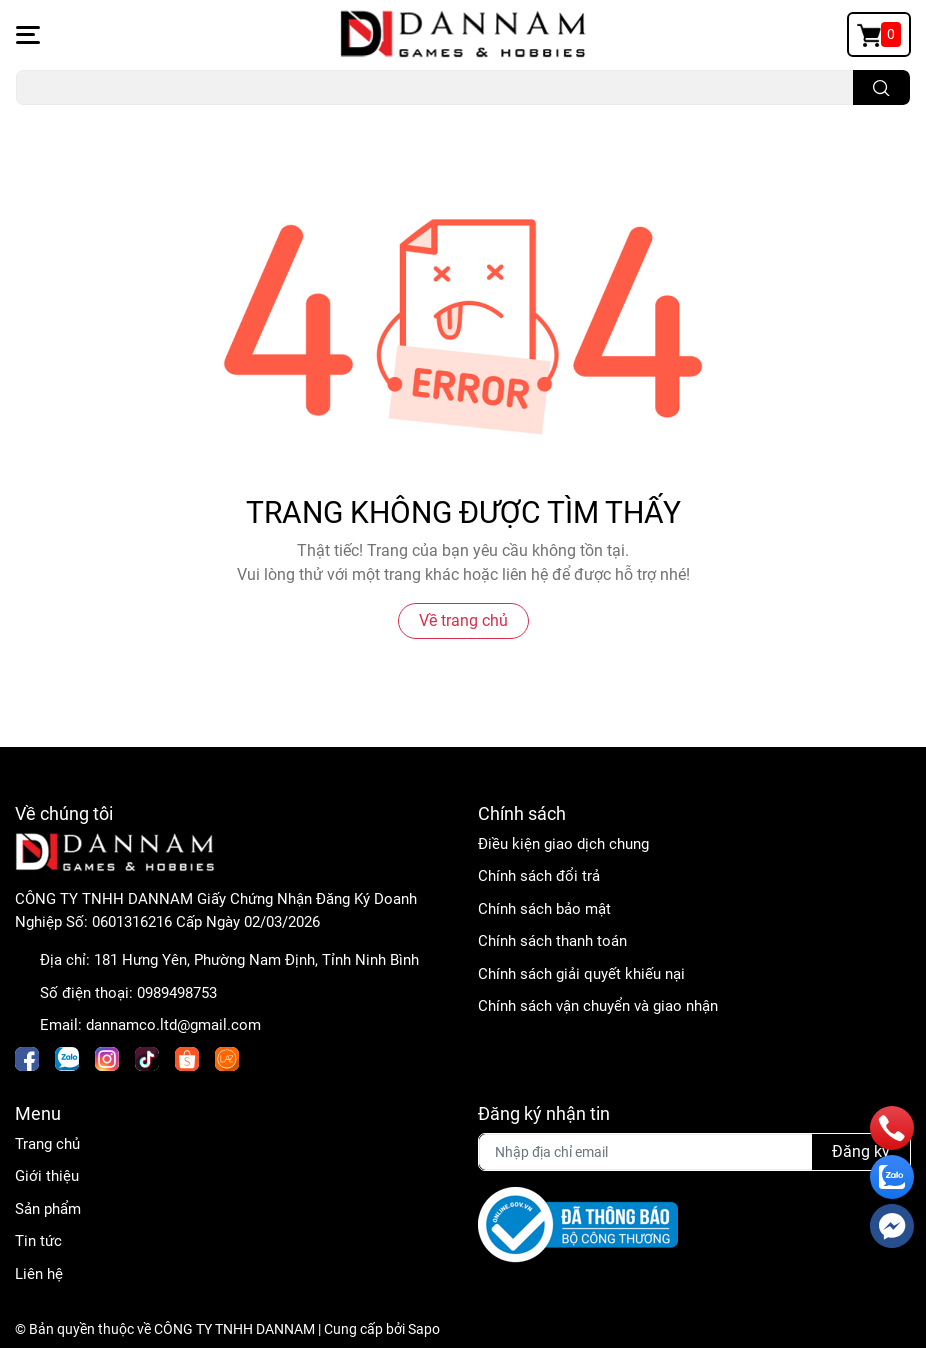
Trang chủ (47, 1144)
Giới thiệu (47, 1176)
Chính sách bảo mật (544, 909)
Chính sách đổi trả (539, 876)
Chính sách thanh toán (552, 941)
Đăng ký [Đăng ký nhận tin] (861, 1151)
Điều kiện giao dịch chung (563, 844)
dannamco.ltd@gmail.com (173, 1025)
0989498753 (177, 993)
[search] (881, 87)
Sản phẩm (48, 1209)
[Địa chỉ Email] (694, 1152)
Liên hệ (39, 1274)
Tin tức (38, 1241)
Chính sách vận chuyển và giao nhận (598, 1006)
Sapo (424, 1329)
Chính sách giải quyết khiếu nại (581, 974)
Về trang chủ (463, 620)
